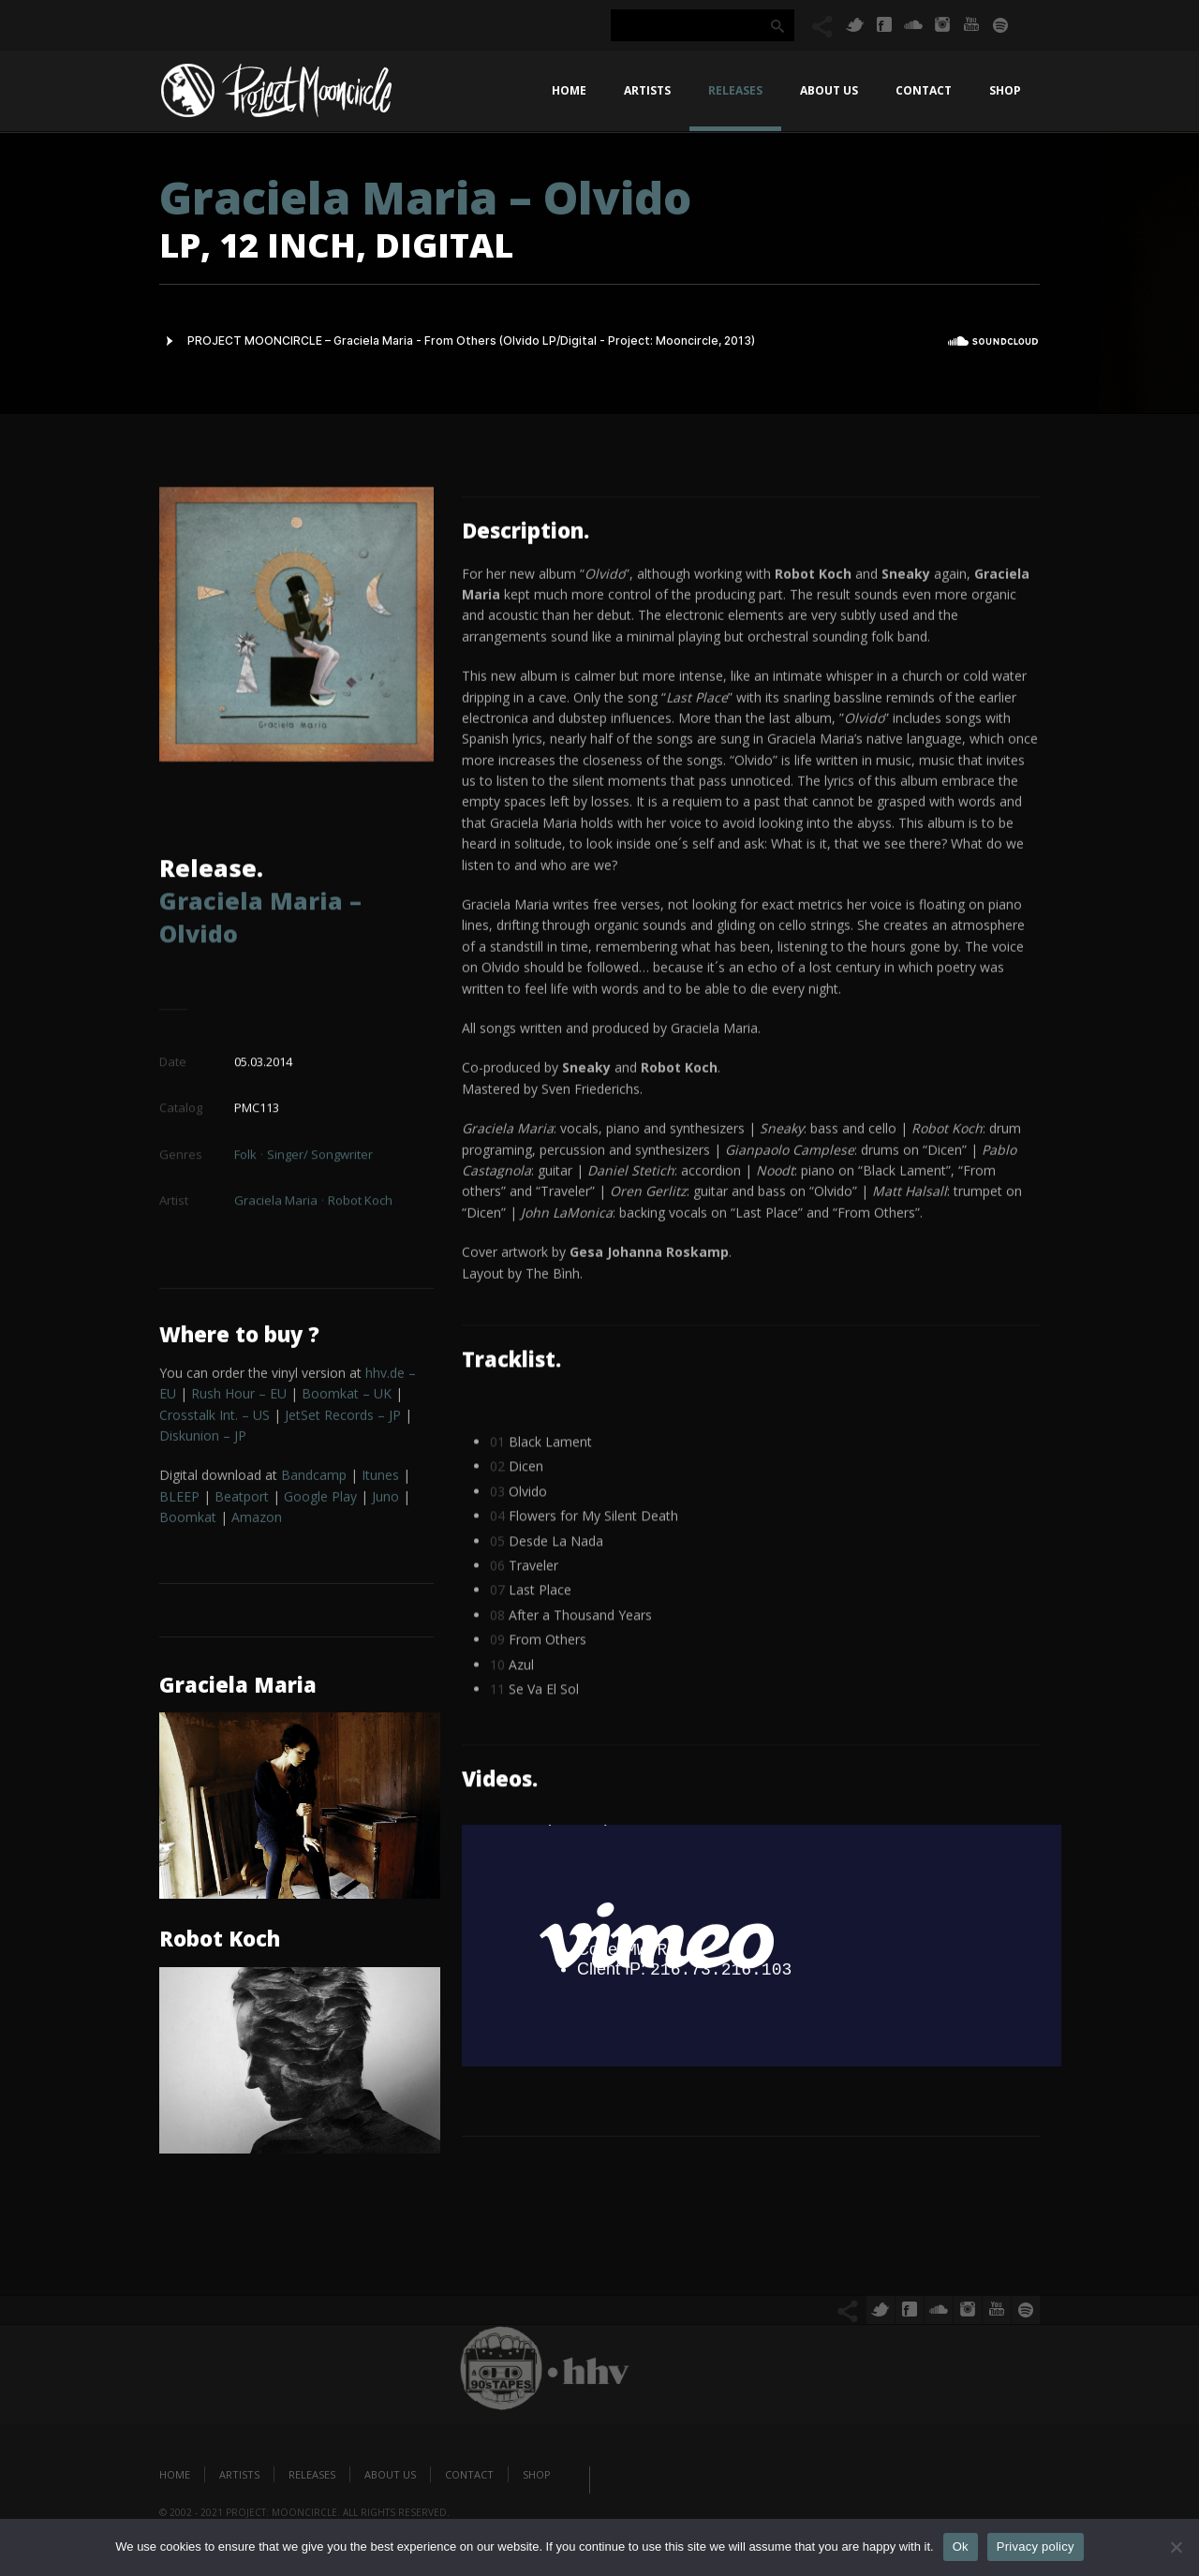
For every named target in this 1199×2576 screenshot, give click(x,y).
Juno (385, 1499)
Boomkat (187, 1520)
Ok (961, 2546)
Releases (735, 90)
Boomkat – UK (347, 1397)
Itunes (380, 1479)
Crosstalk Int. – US (214, 1418)
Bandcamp (314, 1479)
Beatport (242, 1499)
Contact (924, 90)
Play (320, 1499)
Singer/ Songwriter (320, 1149)
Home (569, 90)
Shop (1005, 90)
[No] (1175, 2547)
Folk (245, 1149)
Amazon (256, 1520)
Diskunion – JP (202, 1438)
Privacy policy (1035, 2546)
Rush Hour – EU (239, 1397)
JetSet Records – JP (343, 1418)
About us (829, 90)
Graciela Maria (276, 1196)
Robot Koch (360, 1196)
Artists (647, 90)
